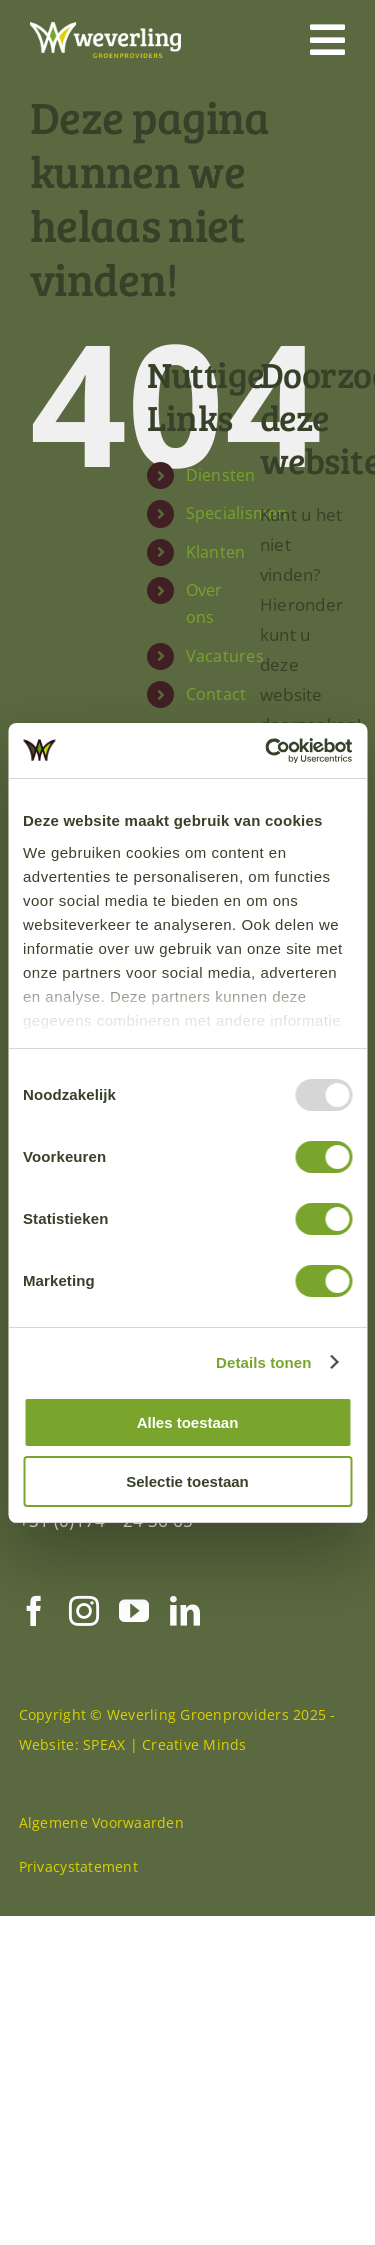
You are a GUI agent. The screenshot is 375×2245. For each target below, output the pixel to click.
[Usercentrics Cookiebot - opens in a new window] (267, 751)
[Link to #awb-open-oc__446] (327, 40)
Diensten (221, 502)
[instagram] (84, 1637)
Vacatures (225, 682)
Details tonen (263, 1362)
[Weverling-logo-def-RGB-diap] (105, 30)
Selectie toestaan (187, 1481)
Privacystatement (78, 1892)
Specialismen (237, 540)
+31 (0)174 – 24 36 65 (106, 1546)
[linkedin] (185, 1637)
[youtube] (134, 1637)
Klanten (216, 578)
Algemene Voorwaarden (101, 1848)
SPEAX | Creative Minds (165, 1770)
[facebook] (34, 1637)
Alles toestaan (188, 1422)
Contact (216, 721)
